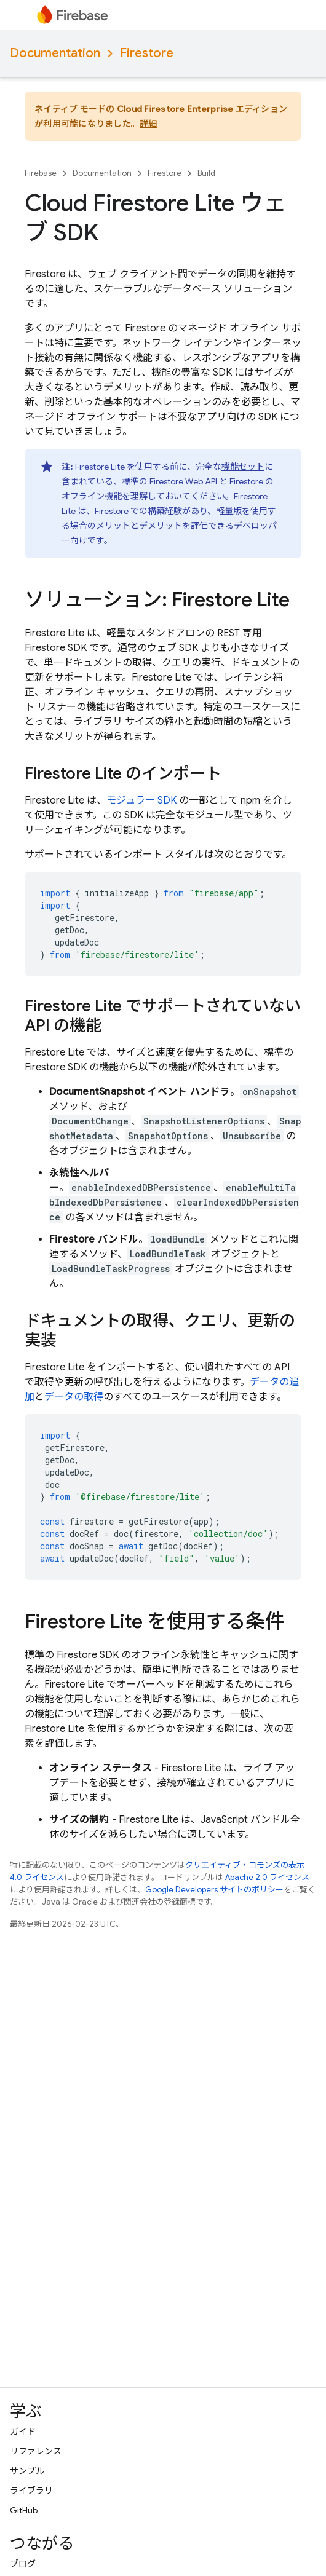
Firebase (41, 173)
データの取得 (73, 1397)
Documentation (55, 53)
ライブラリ (31, 2490)
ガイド (23, 2431)
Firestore (146, 53)
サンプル (27, 2470)
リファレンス (36, 2451)
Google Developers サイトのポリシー (214, 1889)
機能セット (242, 466)
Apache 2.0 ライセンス (267, 1877)
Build (206, 173)
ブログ (23, 2563)
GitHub (24, 2510)
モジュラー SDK (141, 800)
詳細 (148, 123)
